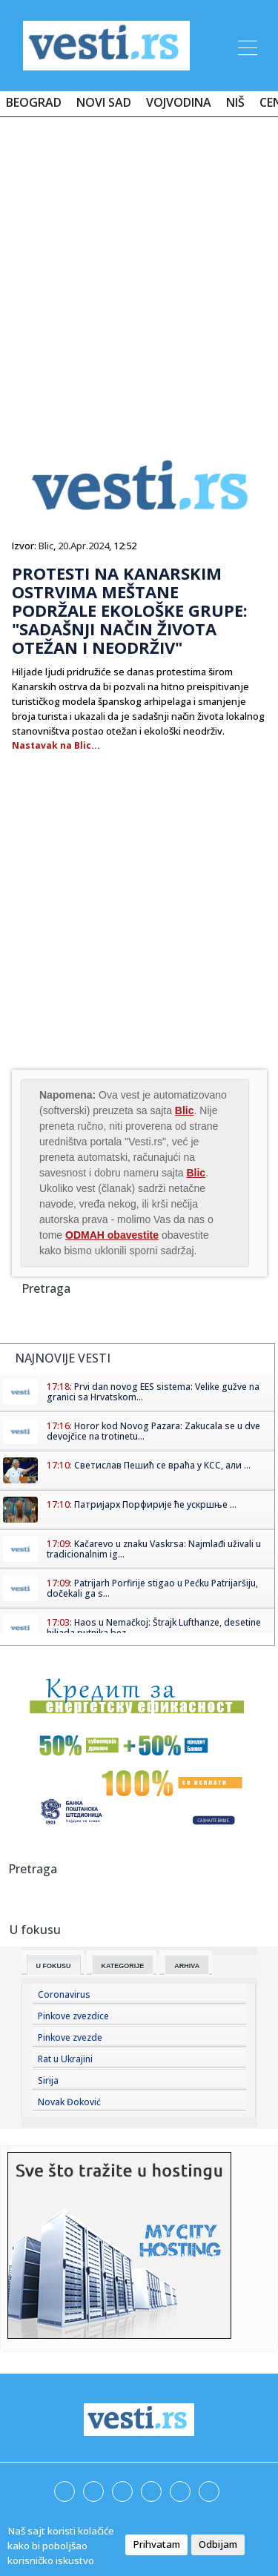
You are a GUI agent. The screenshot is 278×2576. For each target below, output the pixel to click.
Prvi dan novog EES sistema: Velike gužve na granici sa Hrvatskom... (153, 1391)
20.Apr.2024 (83, 545)
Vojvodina (178, 102)
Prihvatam (156, 2544)
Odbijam (218, 2544)
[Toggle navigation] (246, 45)
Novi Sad (103, 102)
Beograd (34, 102)
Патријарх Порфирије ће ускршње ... (155, 1504)
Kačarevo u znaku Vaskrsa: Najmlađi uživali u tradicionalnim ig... (154, 1548)
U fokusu (53, 1966)
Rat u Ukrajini (65, 2059)
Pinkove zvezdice (73, 2016)
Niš (235, 102)
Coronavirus (64, 1994)
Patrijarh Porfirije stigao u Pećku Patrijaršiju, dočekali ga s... (152, 1588)
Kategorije (123, 1966)
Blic (46, 545)
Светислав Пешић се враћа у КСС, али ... (162, 1465)
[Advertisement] (139, 274)
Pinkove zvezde (70, 2037)
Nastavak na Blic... (56, 745)
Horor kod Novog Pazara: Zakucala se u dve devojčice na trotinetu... (153, 1431)
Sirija (48, 2080)
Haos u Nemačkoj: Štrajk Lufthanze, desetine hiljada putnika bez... (154, 1627)
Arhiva (186, 1966)
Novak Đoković (69, 2102)
